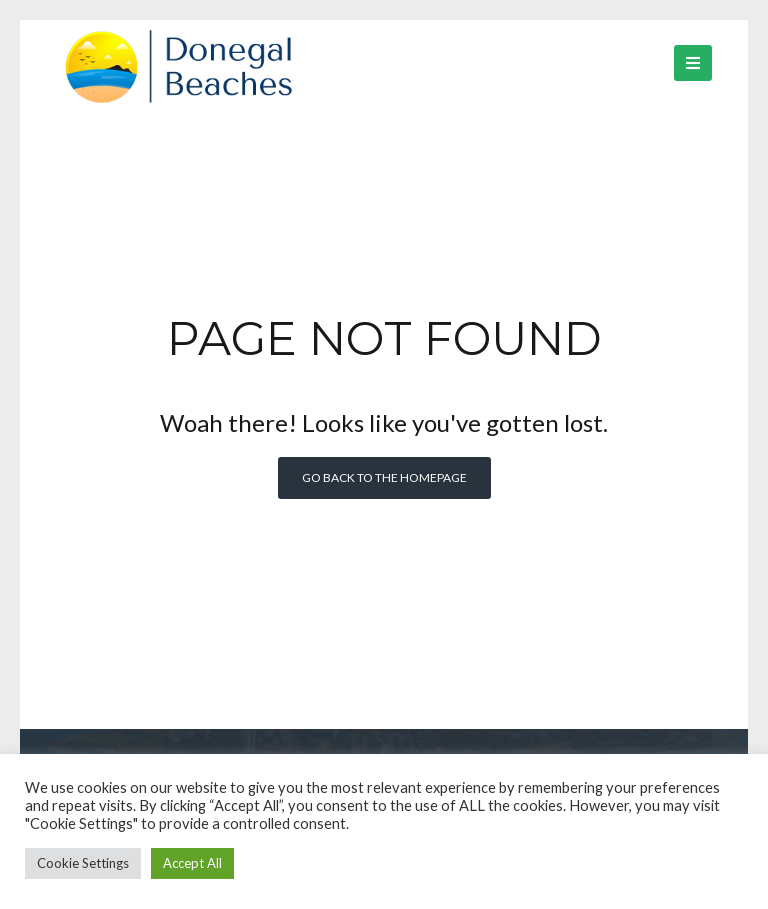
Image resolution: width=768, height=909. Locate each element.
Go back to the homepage (384, 477)
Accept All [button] (192, 863)
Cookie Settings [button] (83, 863)
